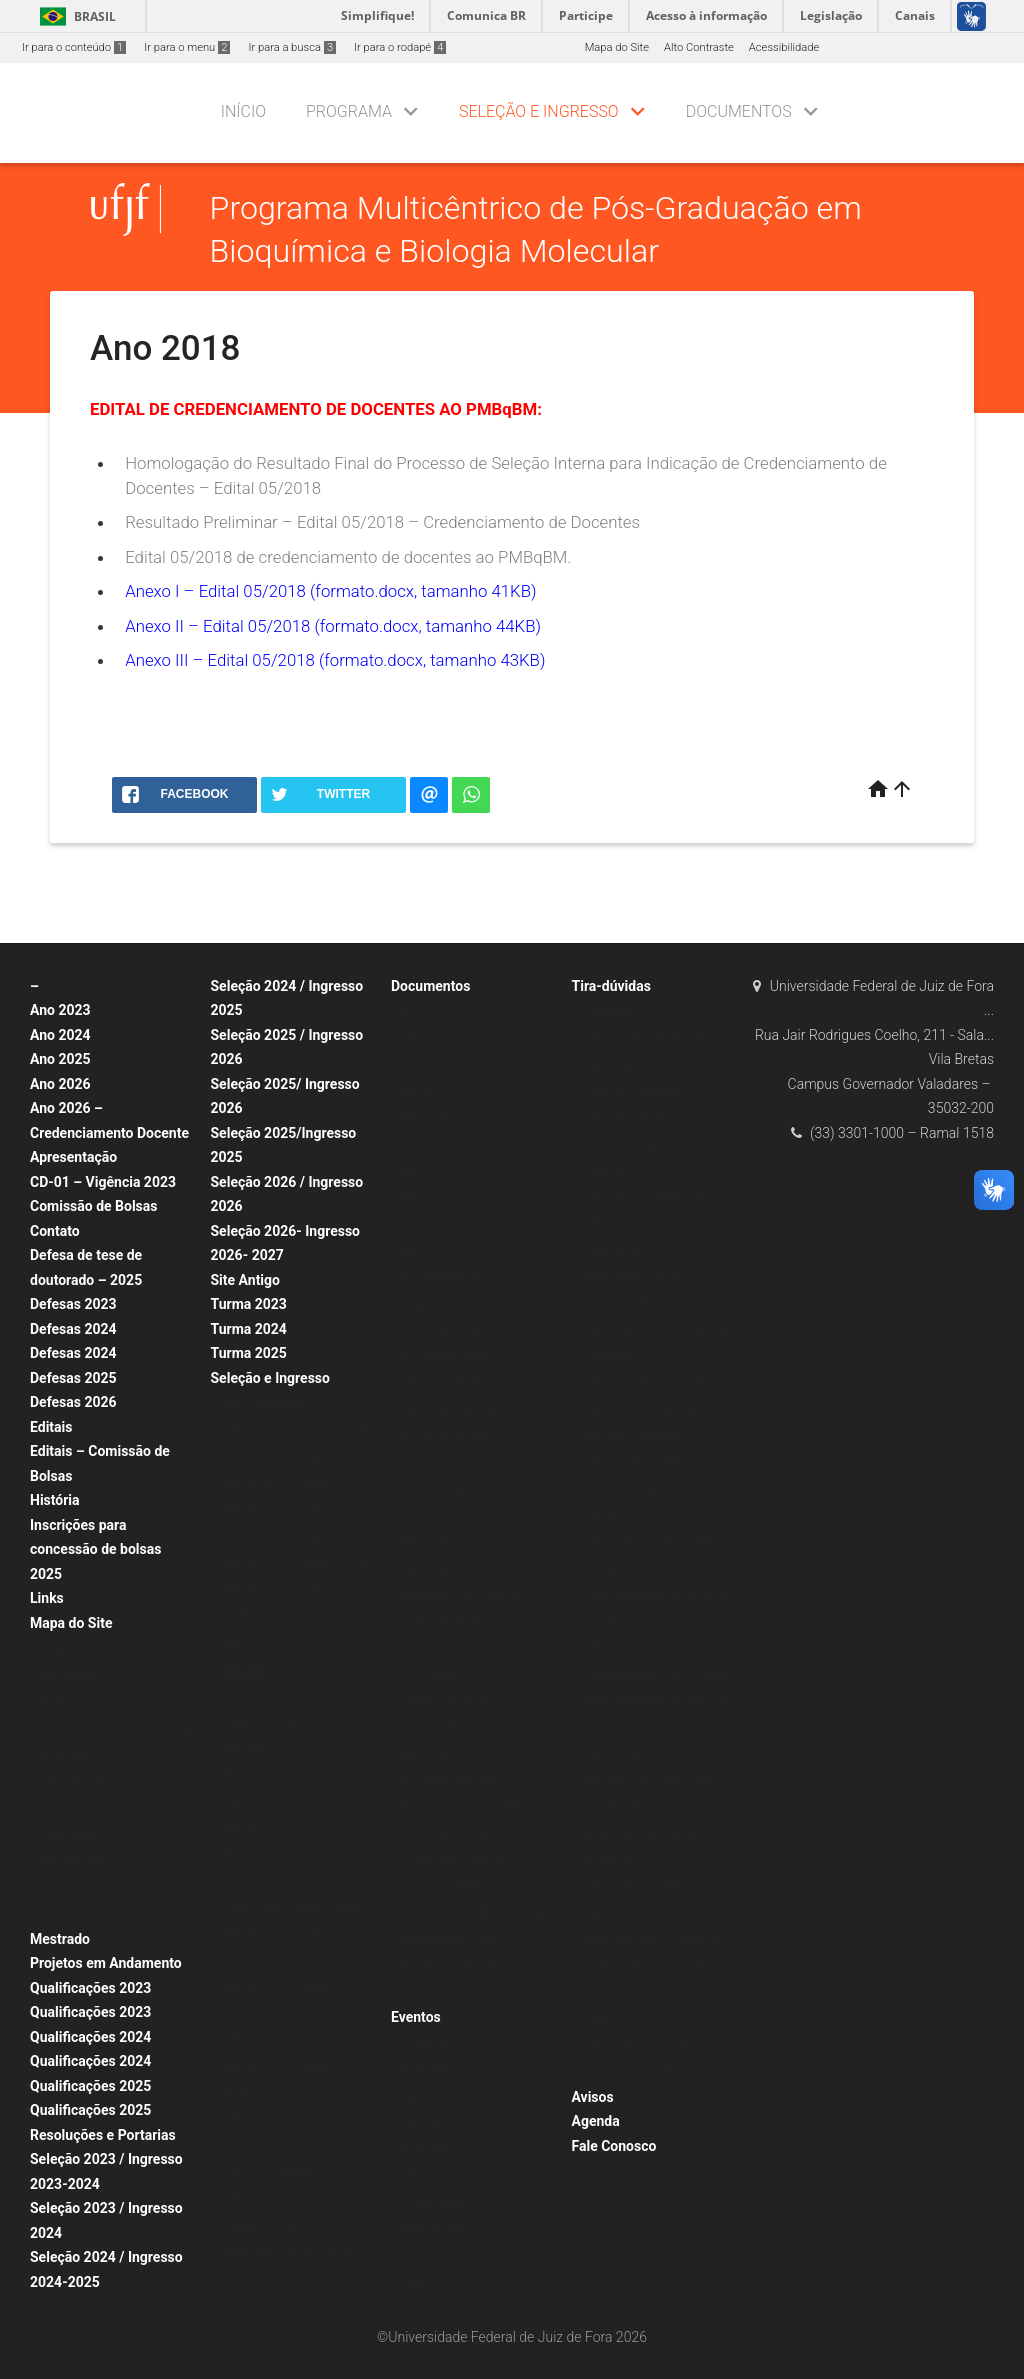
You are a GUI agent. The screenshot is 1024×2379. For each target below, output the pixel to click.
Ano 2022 (245, 1642)
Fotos (54, 1913)
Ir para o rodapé (400, 47)
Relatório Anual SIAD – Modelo (477, 1912)
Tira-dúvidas (611, 986)
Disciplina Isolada (265, 1721)
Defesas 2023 (73, 1304)
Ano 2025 (60, 1059)
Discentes (606, 1170)
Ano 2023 (60, 1010)
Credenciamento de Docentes (294, 1615)
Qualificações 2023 (90, 1988)
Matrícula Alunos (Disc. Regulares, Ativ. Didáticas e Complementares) (468, 1595)
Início (243, 111)
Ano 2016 (425, 1223)
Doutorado (427, 2069)
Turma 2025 (249, 1353)
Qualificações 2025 (90, 2086)
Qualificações (434, 2043)
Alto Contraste (699, 47)
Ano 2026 (60, 1084)
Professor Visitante (268, 2172)
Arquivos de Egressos (454, 1303)
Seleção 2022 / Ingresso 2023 (295, 1430)
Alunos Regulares (264, 1403)
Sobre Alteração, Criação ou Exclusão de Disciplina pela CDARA (651, 1966)
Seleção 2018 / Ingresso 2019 (295, 1536)
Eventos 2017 (434, 2281)
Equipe (57, 1701)
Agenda (596, 2121)
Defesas (421, 2122)
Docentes (605, 1515)
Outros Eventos (439, 2202)
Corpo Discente (78, 1781)
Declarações (432, 1462)
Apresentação (73, 1157)
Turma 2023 (249, 1304)
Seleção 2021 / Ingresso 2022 (295, 1456)
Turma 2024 (249, 1329)
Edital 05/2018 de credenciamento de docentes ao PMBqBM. (348, 557)
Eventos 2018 (434, 2255)
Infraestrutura (74, 1860)
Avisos (593, 2097)
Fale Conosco (614, 2146)
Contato (55, 1231)
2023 (413, 1038)
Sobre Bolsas (614, 1250)
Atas (412, 1011)
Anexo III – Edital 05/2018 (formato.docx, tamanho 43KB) (335, 660)
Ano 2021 (245, 1774)
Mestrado (60, 1939)
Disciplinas (67, 1807)
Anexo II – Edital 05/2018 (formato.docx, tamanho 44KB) (333, 626)
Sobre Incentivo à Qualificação (657, 1382)
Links (47, 1598)
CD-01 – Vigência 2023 (103, 1182)
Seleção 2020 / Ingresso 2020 (295, 2039)
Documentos (739, 111)
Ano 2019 (245, 1827)
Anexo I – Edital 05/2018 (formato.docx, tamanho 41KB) (330, 591)
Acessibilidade (784, 47)
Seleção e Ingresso (539, 111)
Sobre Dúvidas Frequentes (647, 1038)
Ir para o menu (187, 47)
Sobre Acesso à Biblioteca (647, 1197)
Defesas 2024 (73, 1329)
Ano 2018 (245, 1668)
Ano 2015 (425, 1250)
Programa (349, 111)
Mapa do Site (617, 47)
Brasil (74, 16)
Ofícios (418, 1515)
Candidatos (610, 1011)
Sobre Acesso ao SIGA (637, 1223)
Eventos (416, 2017)
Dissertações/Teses (450, 1276)
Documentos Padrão (452, 1435)
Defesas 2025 (73, 1378)
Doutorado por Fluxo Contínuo (295, 1907)
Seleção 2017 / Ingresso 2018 (295, 1562)
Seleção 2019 (254, 2198)
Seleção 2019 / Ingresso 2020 (295, 1509)
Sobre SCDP (612, 2018)
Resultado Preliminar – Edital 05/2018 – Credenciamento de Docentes (382, 522)
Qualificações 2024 (90, 2037)
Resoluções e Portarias (103, 2135)
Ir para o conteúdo (74, 47)
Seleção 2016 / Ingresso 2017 (295, 1589)
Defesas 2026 (73, 1402)
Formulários (431, 1541)
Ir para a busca (292, 47)
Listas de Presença (448, 1488)
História (55, 1500)
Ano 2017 (245, 1695)
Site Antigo (245, 1280)
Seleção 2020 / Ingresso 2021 (295, 1483)
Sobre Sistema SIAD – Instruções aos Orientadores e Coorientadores (656, 1780)
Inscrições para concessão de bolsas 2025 (95, 1549)
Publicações (70, 1887)
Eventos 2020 (434, 2228)
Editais (51, 1427)
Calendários (69, 1834)
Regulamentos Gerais (454, 1939)
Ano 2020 (245, 1801)
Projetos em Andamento (106, 1963)
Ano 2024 (60, 1035)
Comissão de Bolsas (94, 1206)
